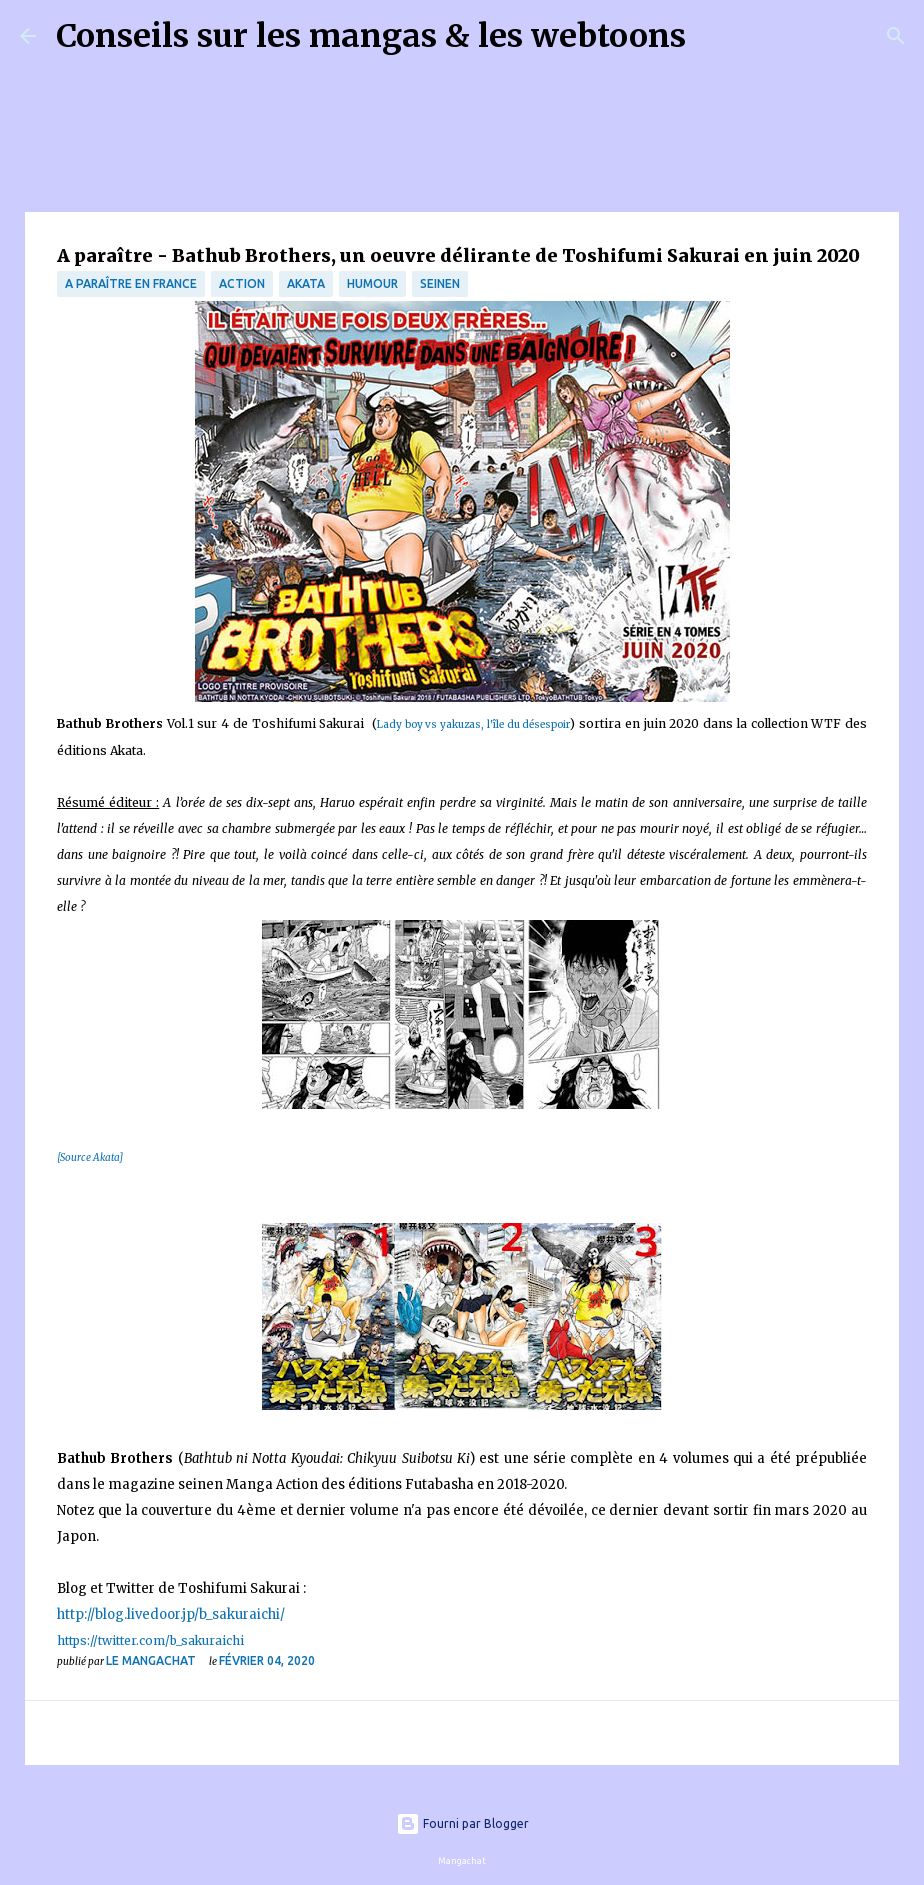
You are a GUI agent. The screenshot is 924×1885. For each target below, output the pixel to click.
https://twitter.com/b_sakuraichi (150, 1640)
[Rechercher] (714, 36)
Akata (306, 283)
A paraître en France (131, 283)
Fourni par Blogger (462, 1823)
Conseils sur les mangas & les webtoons (371, 36)
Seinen (440, 283)
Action (242, 283)
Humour (372, 283)
